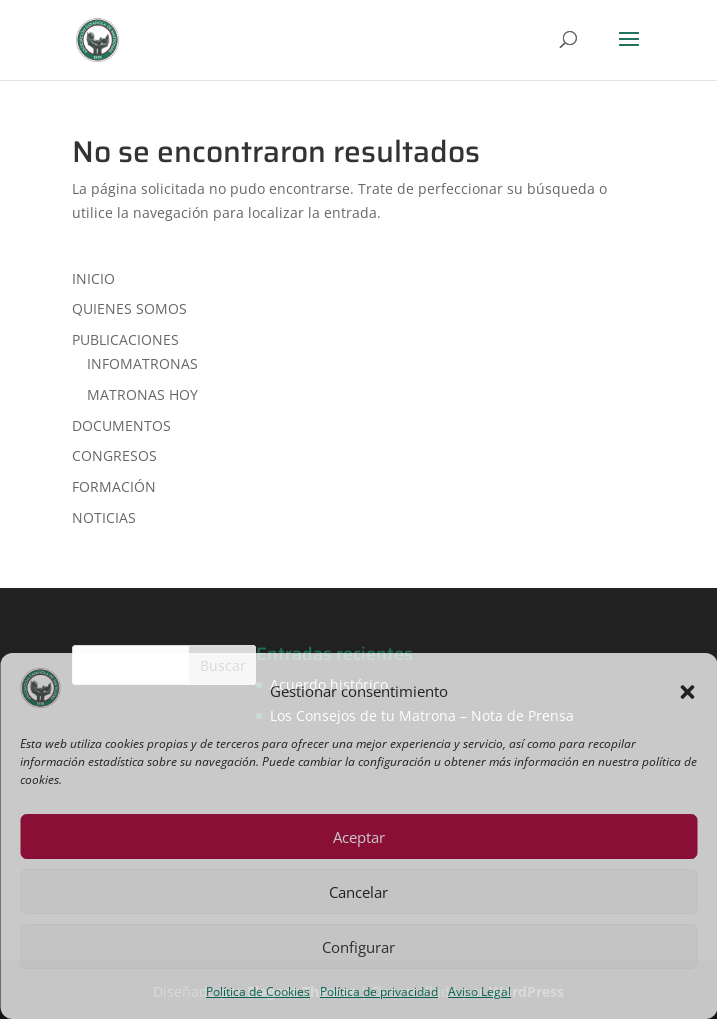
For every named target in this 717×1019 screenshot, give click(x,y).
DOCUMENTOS (121, 425)
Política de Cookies (258, 991)
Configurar (358, 947)
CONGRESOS (114, 455)
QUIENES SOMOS (129, 308)
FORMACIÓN (114, 486)
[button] (687, 692)
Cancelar (358, 892)
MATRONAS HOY (142, 394)
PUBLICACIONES (125, 339)
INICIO (93, 278)
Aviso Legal (479, 991)
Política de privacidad (379, 991)
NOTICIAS (104, 517)
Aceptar (359, 837)
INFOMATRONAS (142, 363)
